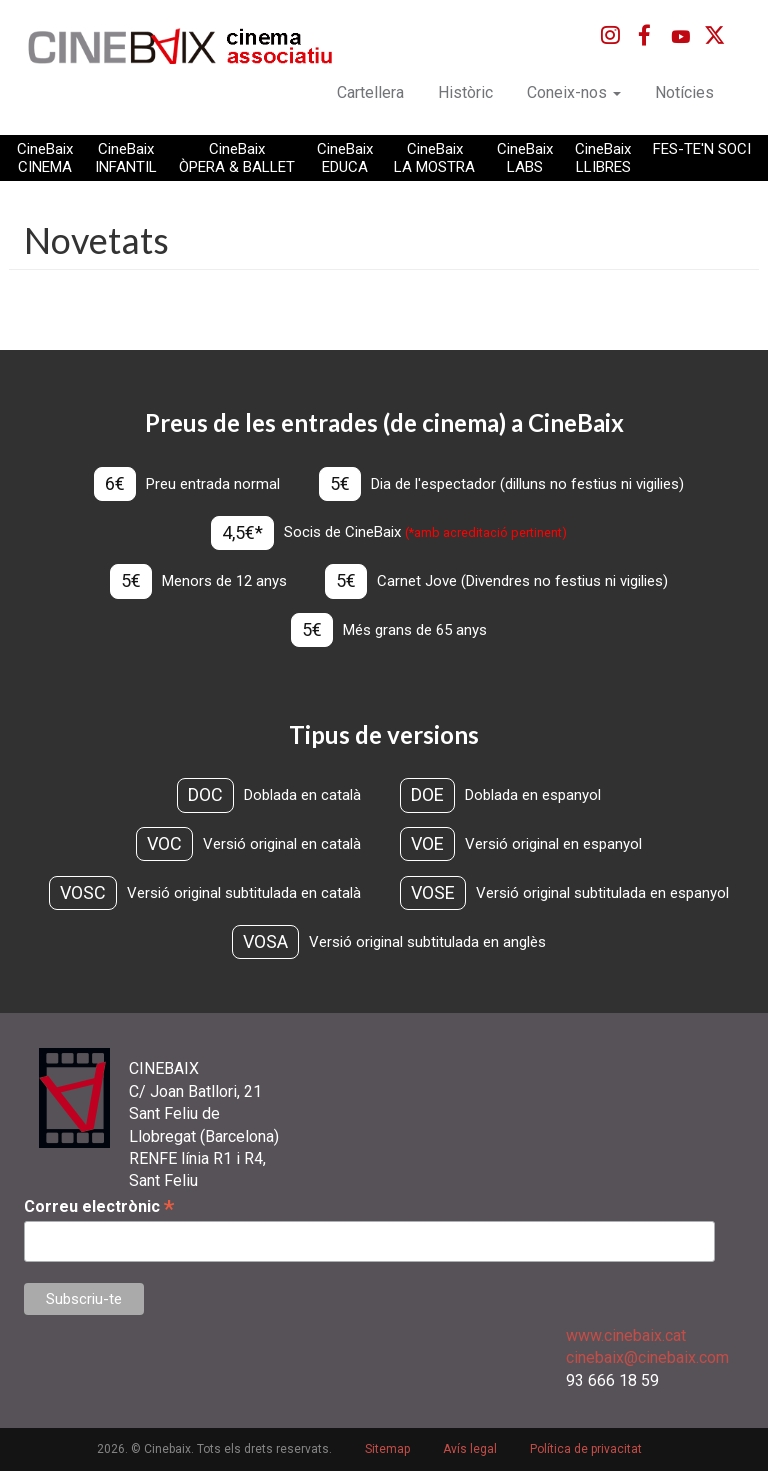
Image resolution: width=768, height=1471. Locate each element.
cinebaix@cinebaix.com (647, 1357)
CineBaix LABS (525, 158)
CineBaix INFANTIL (126, 158)
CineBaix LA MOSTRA (434, 158)
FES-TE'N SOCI (702, 149)
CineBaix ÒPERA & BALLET (237, 158)
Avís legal (470, 1449)
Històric (465, 92)
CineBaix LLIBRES (603, 158)
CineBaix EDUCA (345, 158)
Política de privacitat (586, 1449)
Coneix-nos (574, 92)
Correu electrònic (99, 1206)
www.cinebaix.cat (626, 1335)
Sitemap (387, 1449)
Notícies (684, 92)
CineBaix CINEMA (45, 158)
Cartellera (370, 92)
